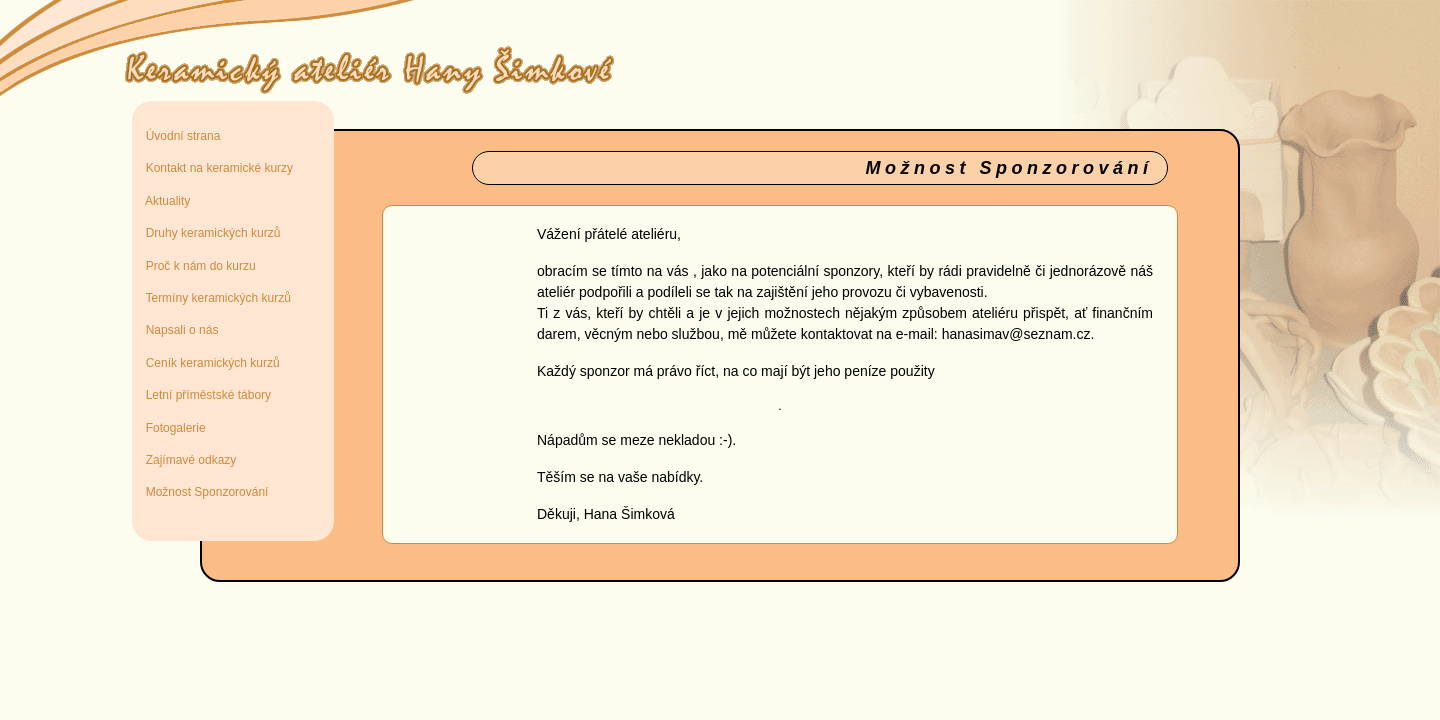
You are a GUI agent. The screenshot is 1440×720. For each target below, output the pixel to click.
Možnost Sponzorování (203, 492)
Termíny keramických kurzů (215, 298)
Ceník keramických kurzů (209, 363)
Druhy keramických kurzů (209, 233)
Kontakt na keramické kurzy (216, 168)
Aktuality (164, 201)
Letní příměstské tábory (205, 395)
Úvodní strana (179, 136)
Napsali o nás (178, 330)
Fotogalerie (172, 428)
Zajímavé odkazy (187, 460)
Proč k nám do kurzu (197, 266)
